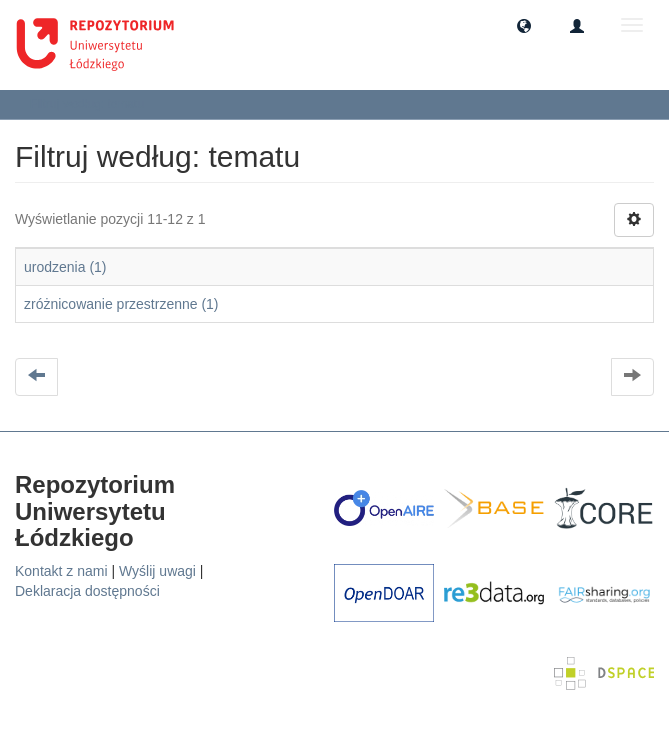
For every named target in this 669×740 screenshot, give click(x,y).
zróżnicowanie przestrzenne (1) (121, 304)
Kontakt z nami (61, 571)
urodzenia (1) (65, 267)
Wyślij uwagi (157, 571)
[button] (524, 25)
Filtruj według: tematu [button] (93, 104)
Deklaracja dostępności (87, 591)
